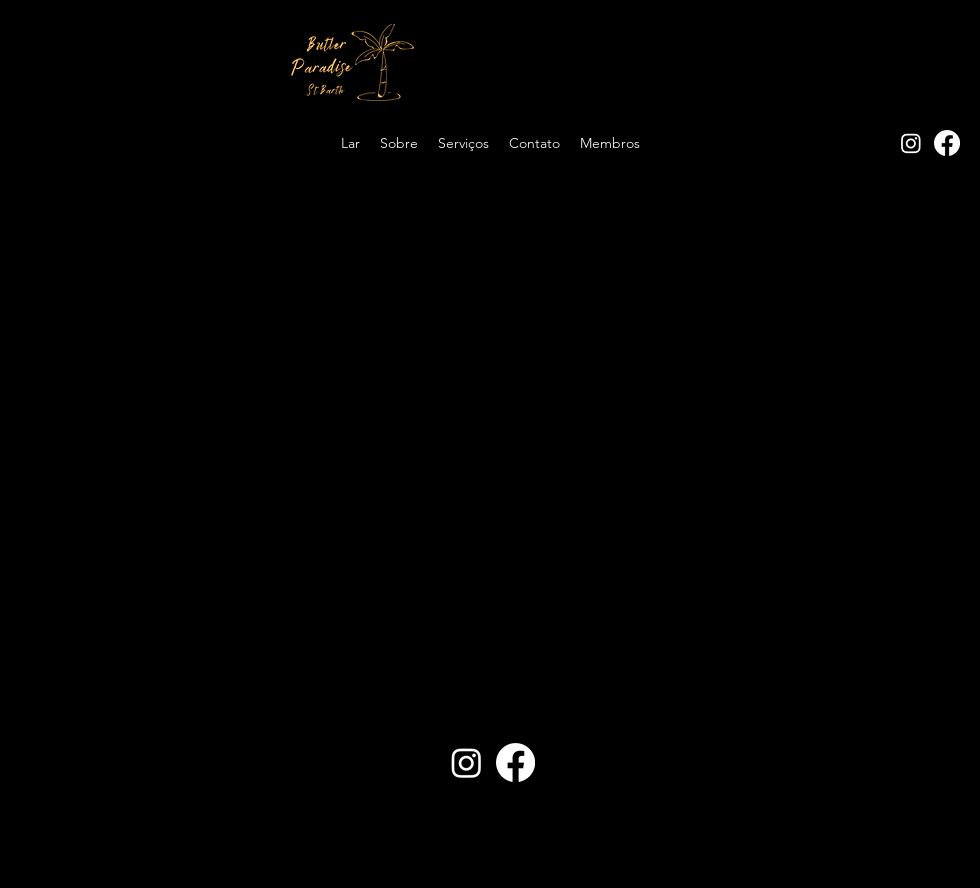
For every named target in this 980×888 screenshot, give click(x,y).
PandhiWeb (584, 858)
